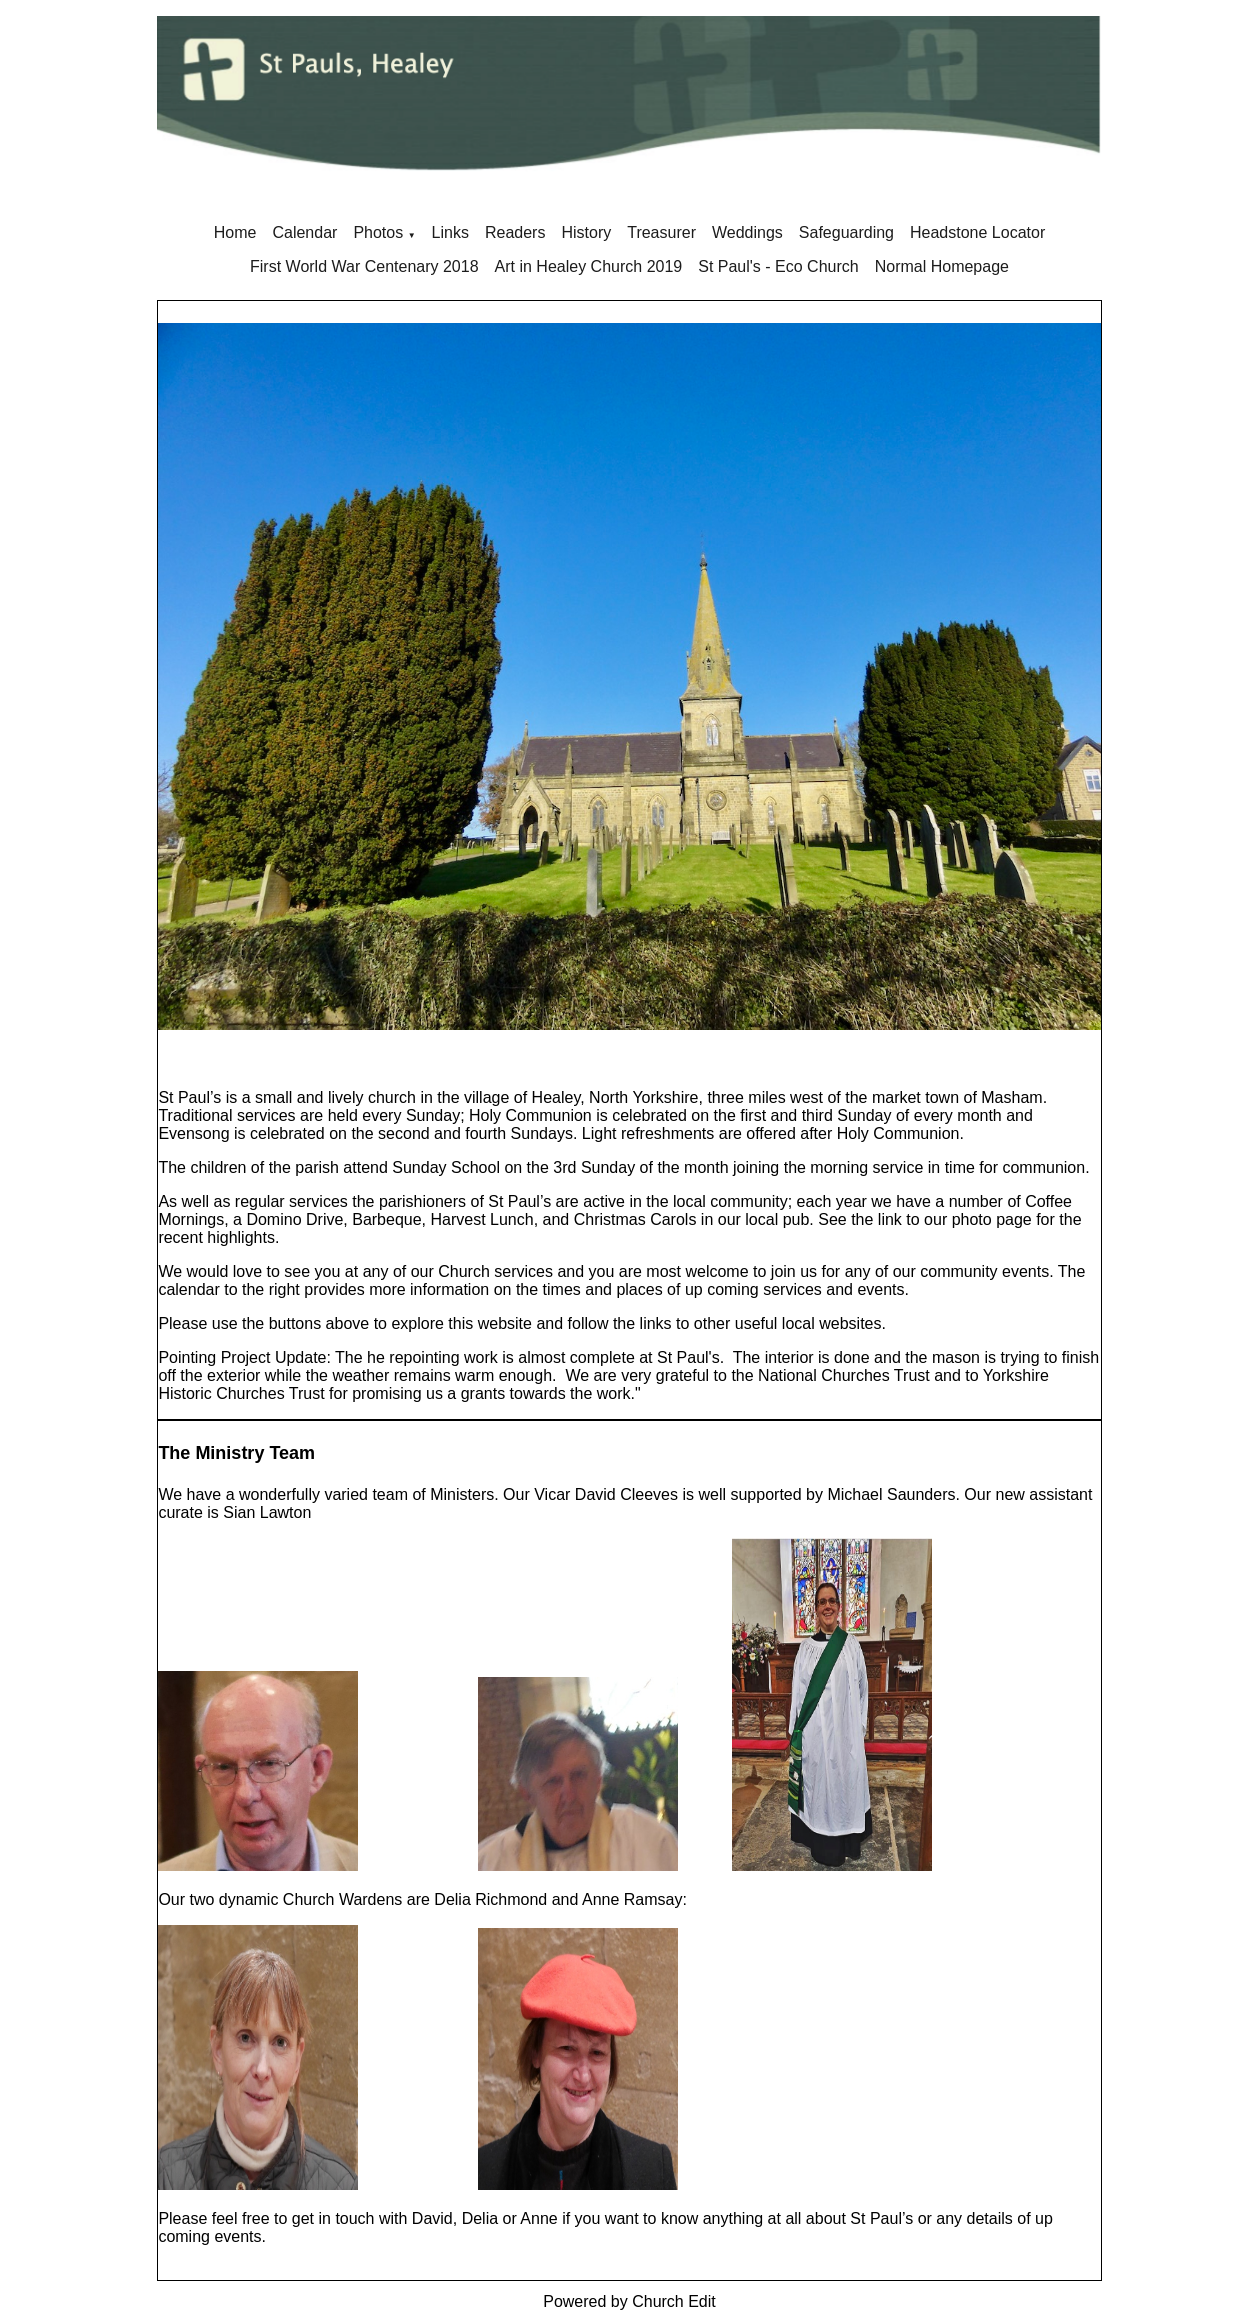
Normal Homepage (942, 266)
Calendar (304, 232)
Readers (515, 232)
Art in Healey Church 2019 (589, 266)
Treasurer (661, 232)
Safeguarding (846, 232)
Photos (378, 232)
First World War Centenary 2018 (364, 266)
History (586, 232)
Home (235, 232)
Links (450, 232)
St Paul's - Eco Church (778, 266)
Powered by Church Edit (629, 2301)
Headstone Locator (977, 232)
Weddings (747, 232)
